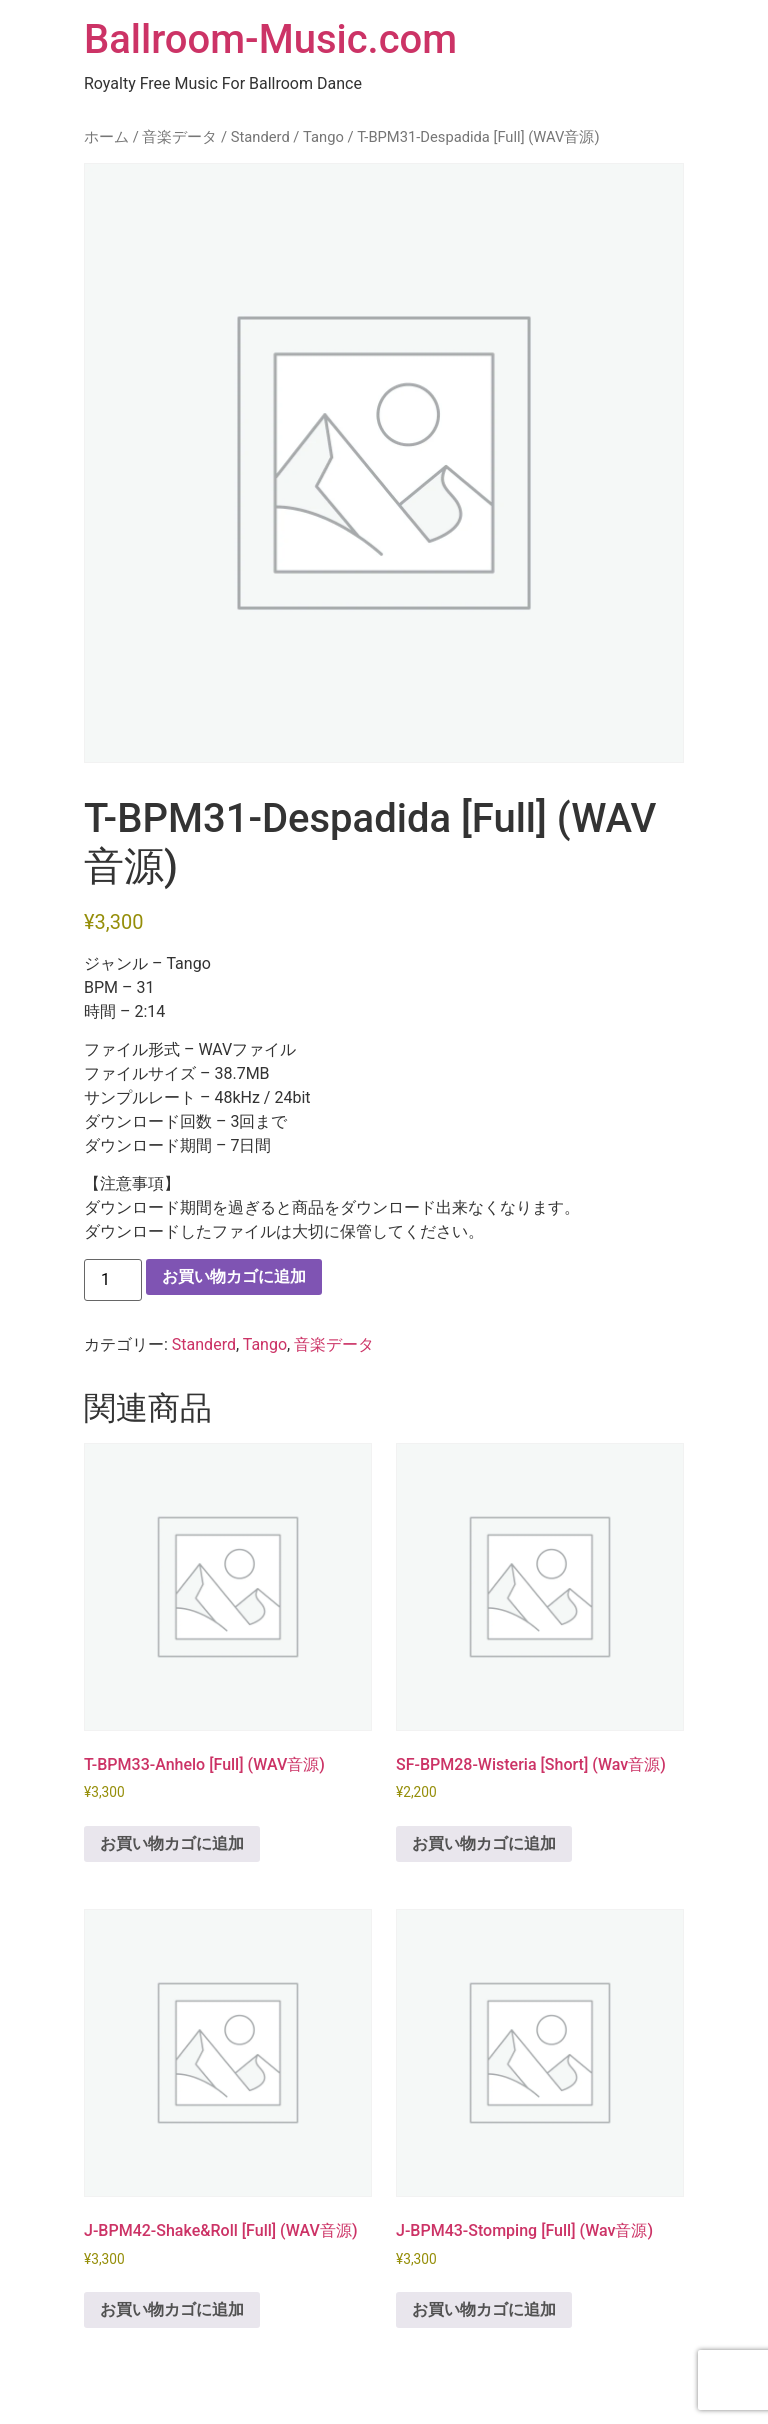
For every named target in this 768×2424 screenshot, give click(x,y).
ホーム (106, 137)
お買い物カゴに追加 (234, 1276)
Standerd (260, 137)
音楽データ (179, 137)
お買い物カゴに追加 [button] (172, 1843)
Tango (323, 137)
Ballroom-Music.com (270, 39)
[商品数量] (113, 1280)
